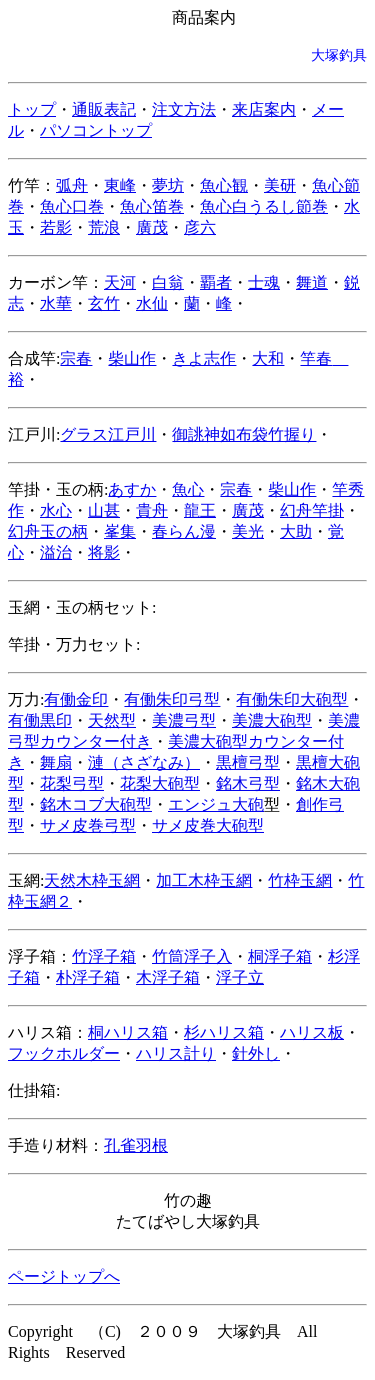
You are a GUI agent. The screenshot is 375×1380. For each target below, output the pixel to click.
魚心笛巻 (152, 206)
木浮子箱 (168, 977)
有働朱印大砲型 (292, 699)
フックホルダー (64, 1053)
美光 (248, 531)
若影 (56, 227)
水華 (56, 303)
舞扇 (56, 762)
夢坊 (168, 185)
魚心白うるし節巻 (264, 206)
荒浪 (104, 227)
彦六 (200, 227)
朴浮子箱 (88, 977)
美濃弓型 (184, 720)
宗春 (76, 358)
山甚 (104, 510)
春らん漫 (184, 531)
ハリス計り (176, 1053)
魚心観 (224, 185)
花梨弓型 (72, 783)
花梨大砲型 (160, 783)
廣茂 (152, 227)
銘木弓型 (248, 783)
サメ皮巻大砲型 (208, 825)
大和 (268, 358)
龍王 (200, 510)
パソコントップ (96, 130)
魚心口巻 (72, 206)
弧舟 (72, 185)
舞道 (312, 282)
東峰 (120, 185)
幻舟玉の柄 (48, 531)
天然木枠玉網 (92, 880)
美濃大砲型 (272, 720)
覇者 (216, 282)
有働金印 (76, 699)
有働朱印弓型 (172, 699)
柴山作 (132, 358)
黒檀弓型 (248, 762)
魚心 (188, 489)
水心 (56, 510)
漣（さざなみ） (144, 762)
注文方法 (184, 109)
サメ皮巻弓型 (88, 825)
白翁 (168, 282)
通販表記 (104, 109)
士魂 (264, 282)
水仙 (152, 303)
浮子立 (240, 977)
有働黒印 (40, 720)
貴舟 (152, 510)
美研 (280, 185)
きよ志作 (204, 358)
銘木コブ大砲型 (96, 804)
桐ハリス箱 (128, 1032)
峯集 (120, 531)
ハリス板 (312, 1032)
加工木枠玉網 (204, 880)
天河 (120, 282)
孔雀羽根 (136, 1145)
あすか (132, 489)
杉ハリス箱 (224, 1032)
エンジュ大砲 (216, 804)
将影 (104, 552)
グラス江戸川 (108, 434)
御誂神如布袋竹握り (244, 434)
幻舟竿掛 (312, 510)
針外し (256, 1053)
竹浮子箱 (104, 956)
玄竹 (104, 303)
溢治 (56, 552)
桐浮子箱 (280, 956)
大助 (296, 531)
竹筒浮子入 (192, 956)
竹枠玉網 (300, 880)
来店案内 (264, 109)
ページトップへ (64, 1276)
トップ (32, 109)
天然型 (112, 720)
